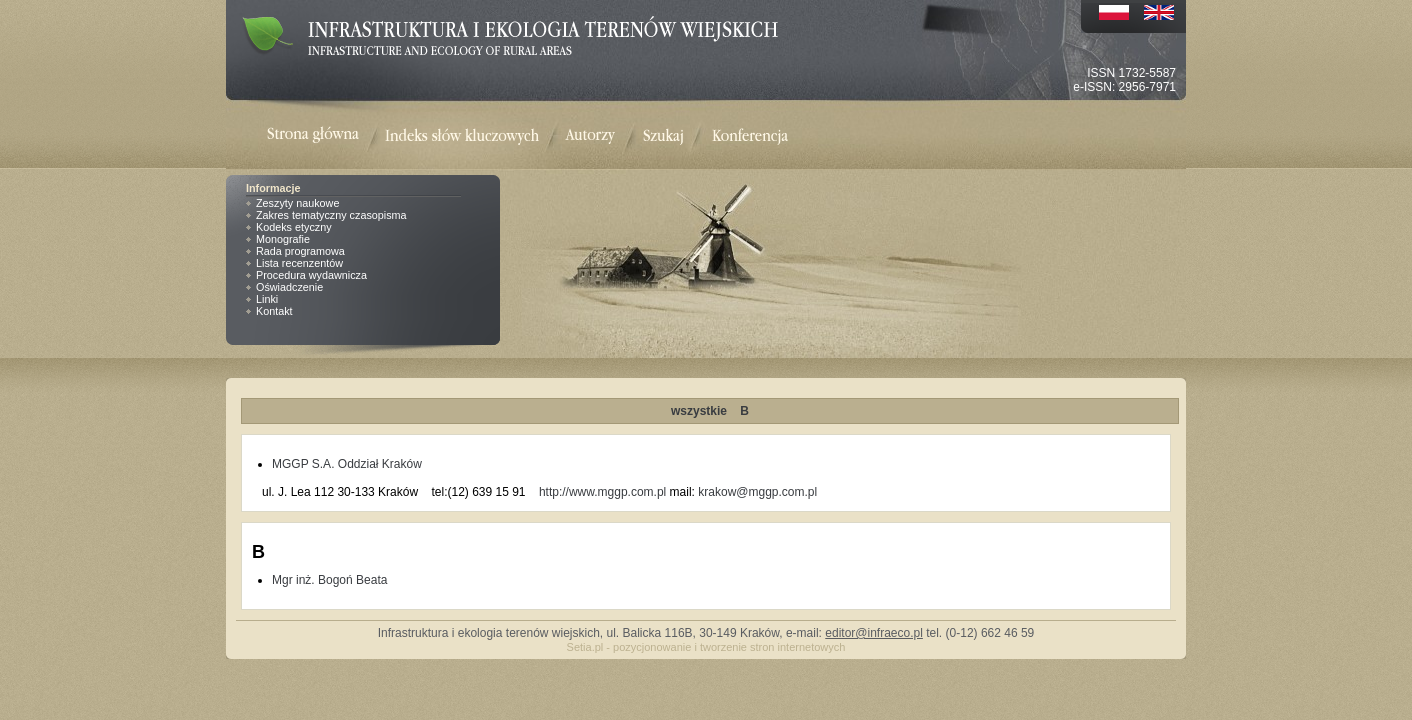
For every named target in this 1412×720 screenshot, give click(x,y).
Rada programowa (300, 251)
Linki (267, 299)
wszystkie (699, 411)
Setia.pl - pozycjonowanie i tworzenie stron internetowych (706, 647)
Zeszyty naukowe (297, 203)
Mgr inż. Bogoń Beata (329, 580)
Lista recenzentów (299, 263)
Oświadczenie (289, 287)
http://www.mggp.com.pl (602, 492)
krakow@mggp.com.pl (757, 492)
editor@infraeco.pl (874, 633)
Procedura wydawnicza (311, 275)
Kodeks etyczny (294, 227)
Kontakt (274, 311)
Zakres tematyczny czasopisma (331, 215)
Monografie (283, 239)
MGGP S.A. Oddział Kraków (347, 464)
